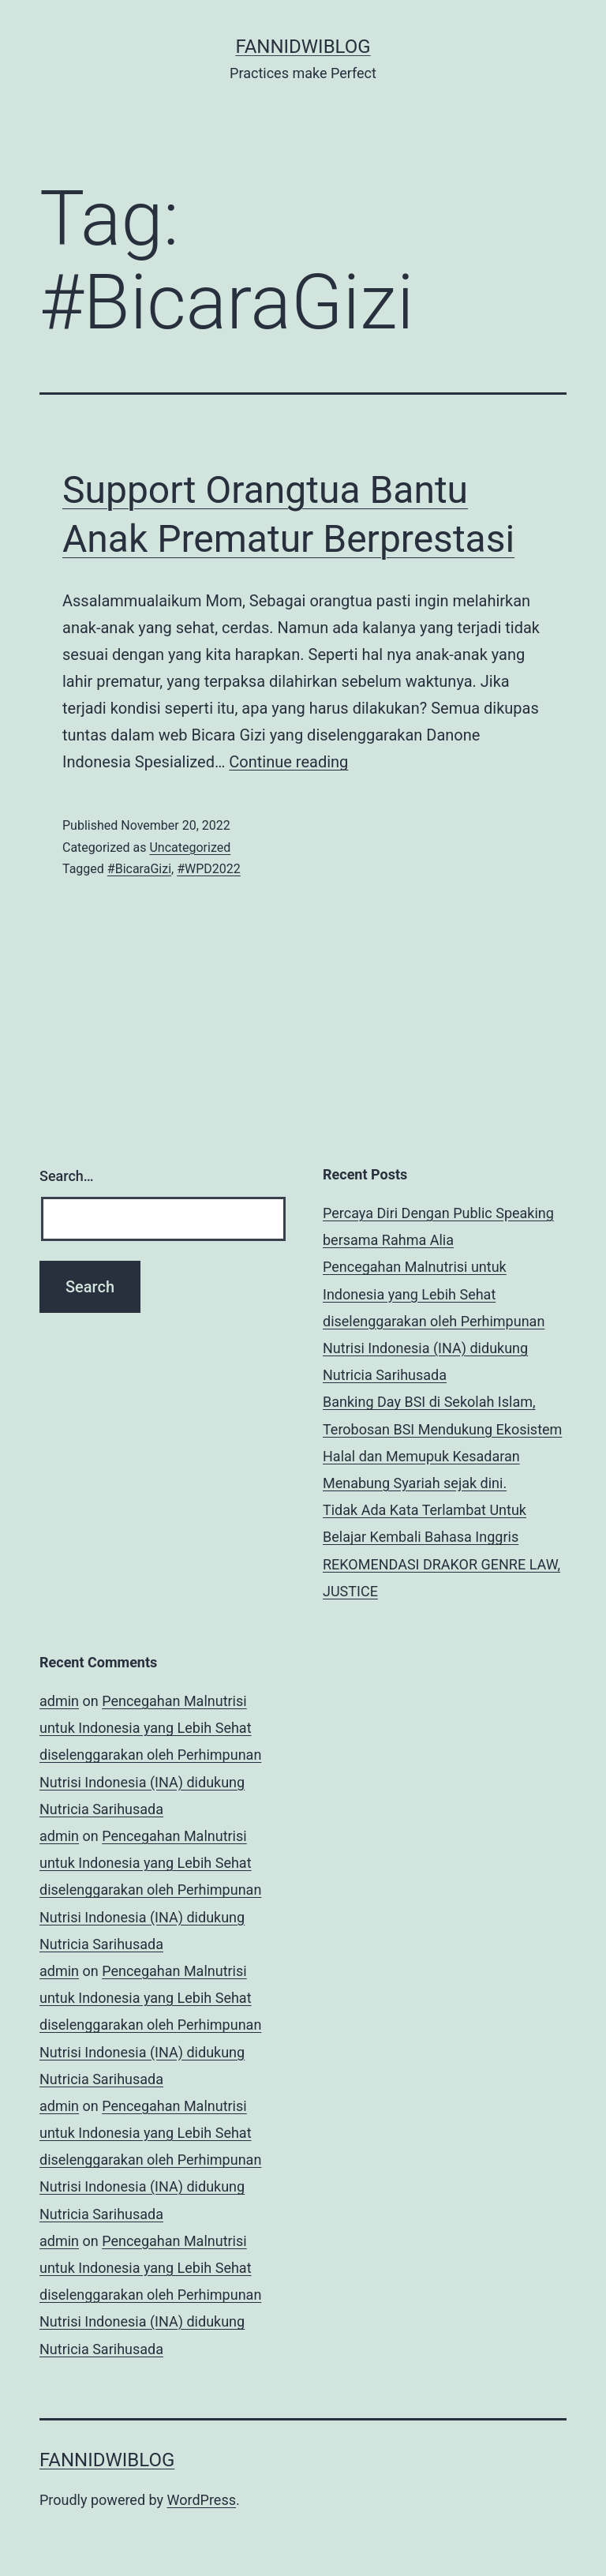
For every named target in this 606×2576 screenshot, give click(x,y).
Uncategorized (189, 847)
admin (59, 1701)
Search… (66, 1176)
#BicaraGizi (139, 868)
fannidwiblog (302, 47)
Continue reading (288, 761)
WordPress (201, 2500)
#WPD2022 (209, 868)
